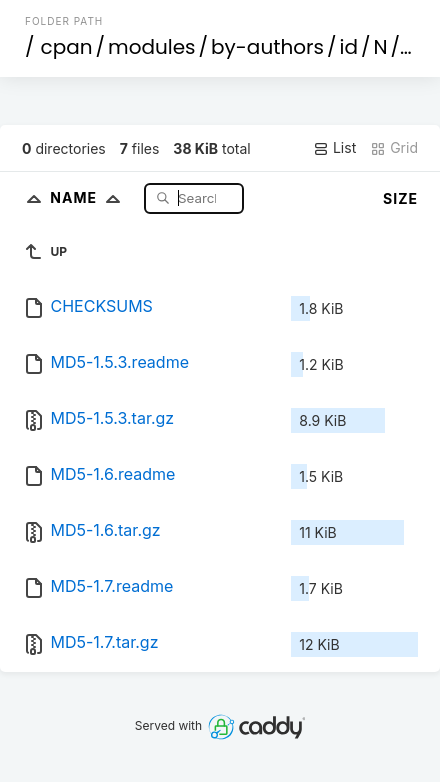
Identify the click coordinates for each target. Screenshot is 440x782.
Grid (394, 148)
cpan (67, 47)
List (334, 148)
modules (151, 47)
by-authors (267, 47)
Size (400, 198)
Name (89, 197)
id (349, 47)
